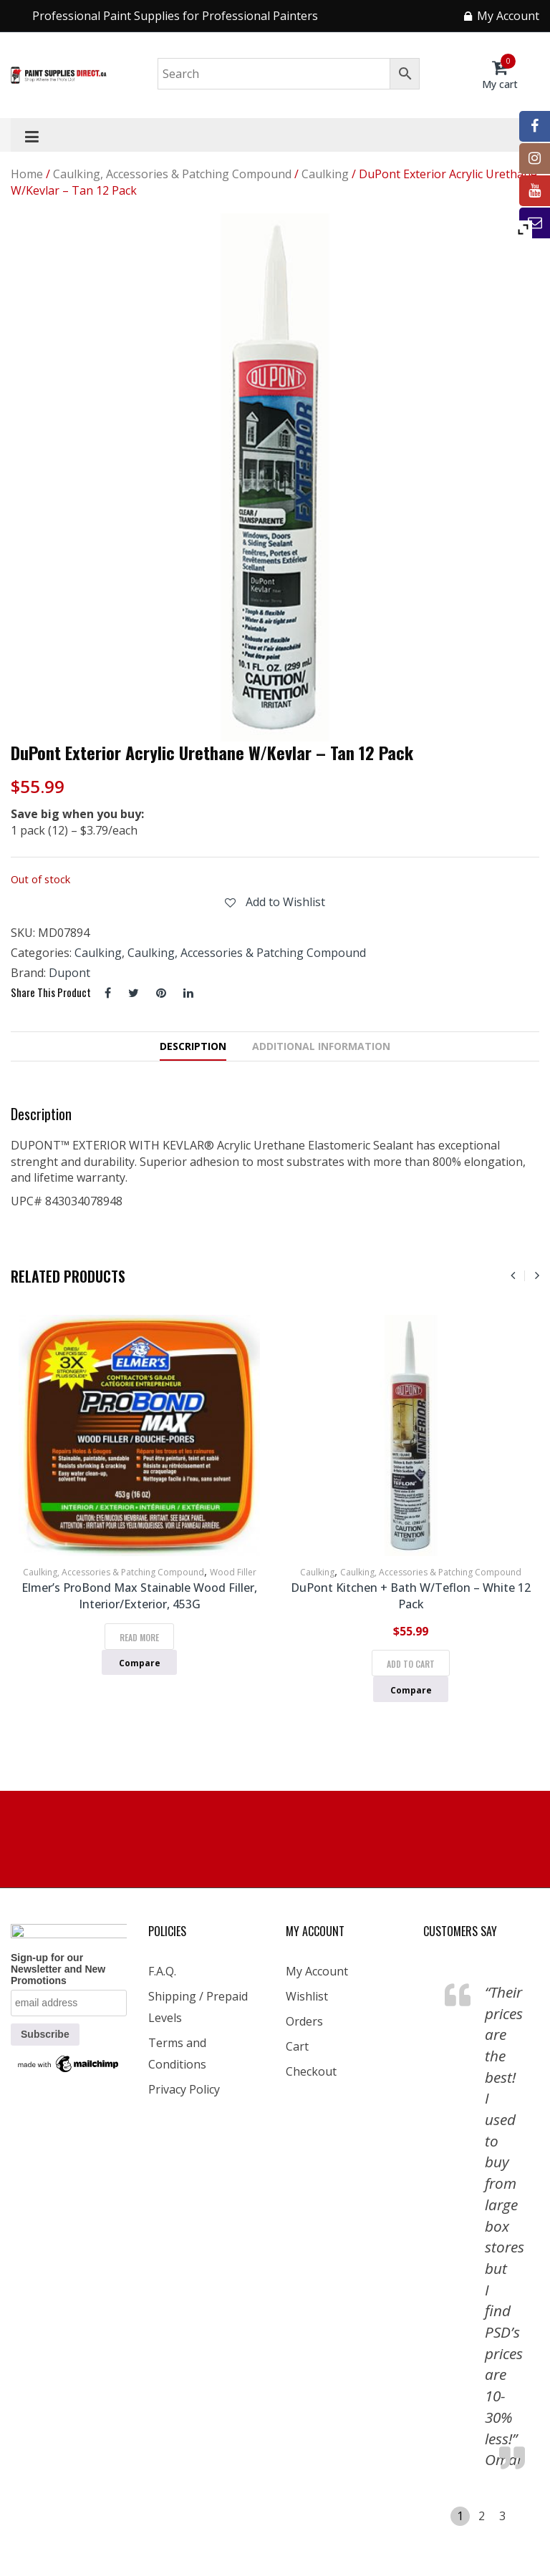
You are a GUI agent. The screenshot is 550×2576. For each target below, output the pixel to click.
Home (27, 174)
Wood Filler (233, 1572)
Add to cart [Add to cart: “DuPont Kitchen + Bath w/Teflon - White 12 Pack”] (411, 1664)
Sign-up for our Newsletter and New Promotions (58, 1969)
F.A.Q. (162, 1971)
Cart (297, 2046)
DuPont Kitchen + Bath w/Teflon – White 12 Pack (411, 1596)
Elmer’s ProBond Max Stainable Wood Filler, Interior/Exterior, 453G (139, 1596)
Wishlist (307, 1996)
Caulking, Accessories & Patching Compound (172, 174)
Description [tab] (193, 1046)
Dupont (69, 973)
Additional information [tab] (321, 1046)
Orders (304, 2021)
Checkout (311, 2071)
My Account (317, 1971)
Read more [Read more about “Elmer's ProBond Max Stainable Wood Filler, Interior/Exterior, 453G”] (139, 1637)
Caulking (325, 174)
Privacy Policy (184, 2089)
